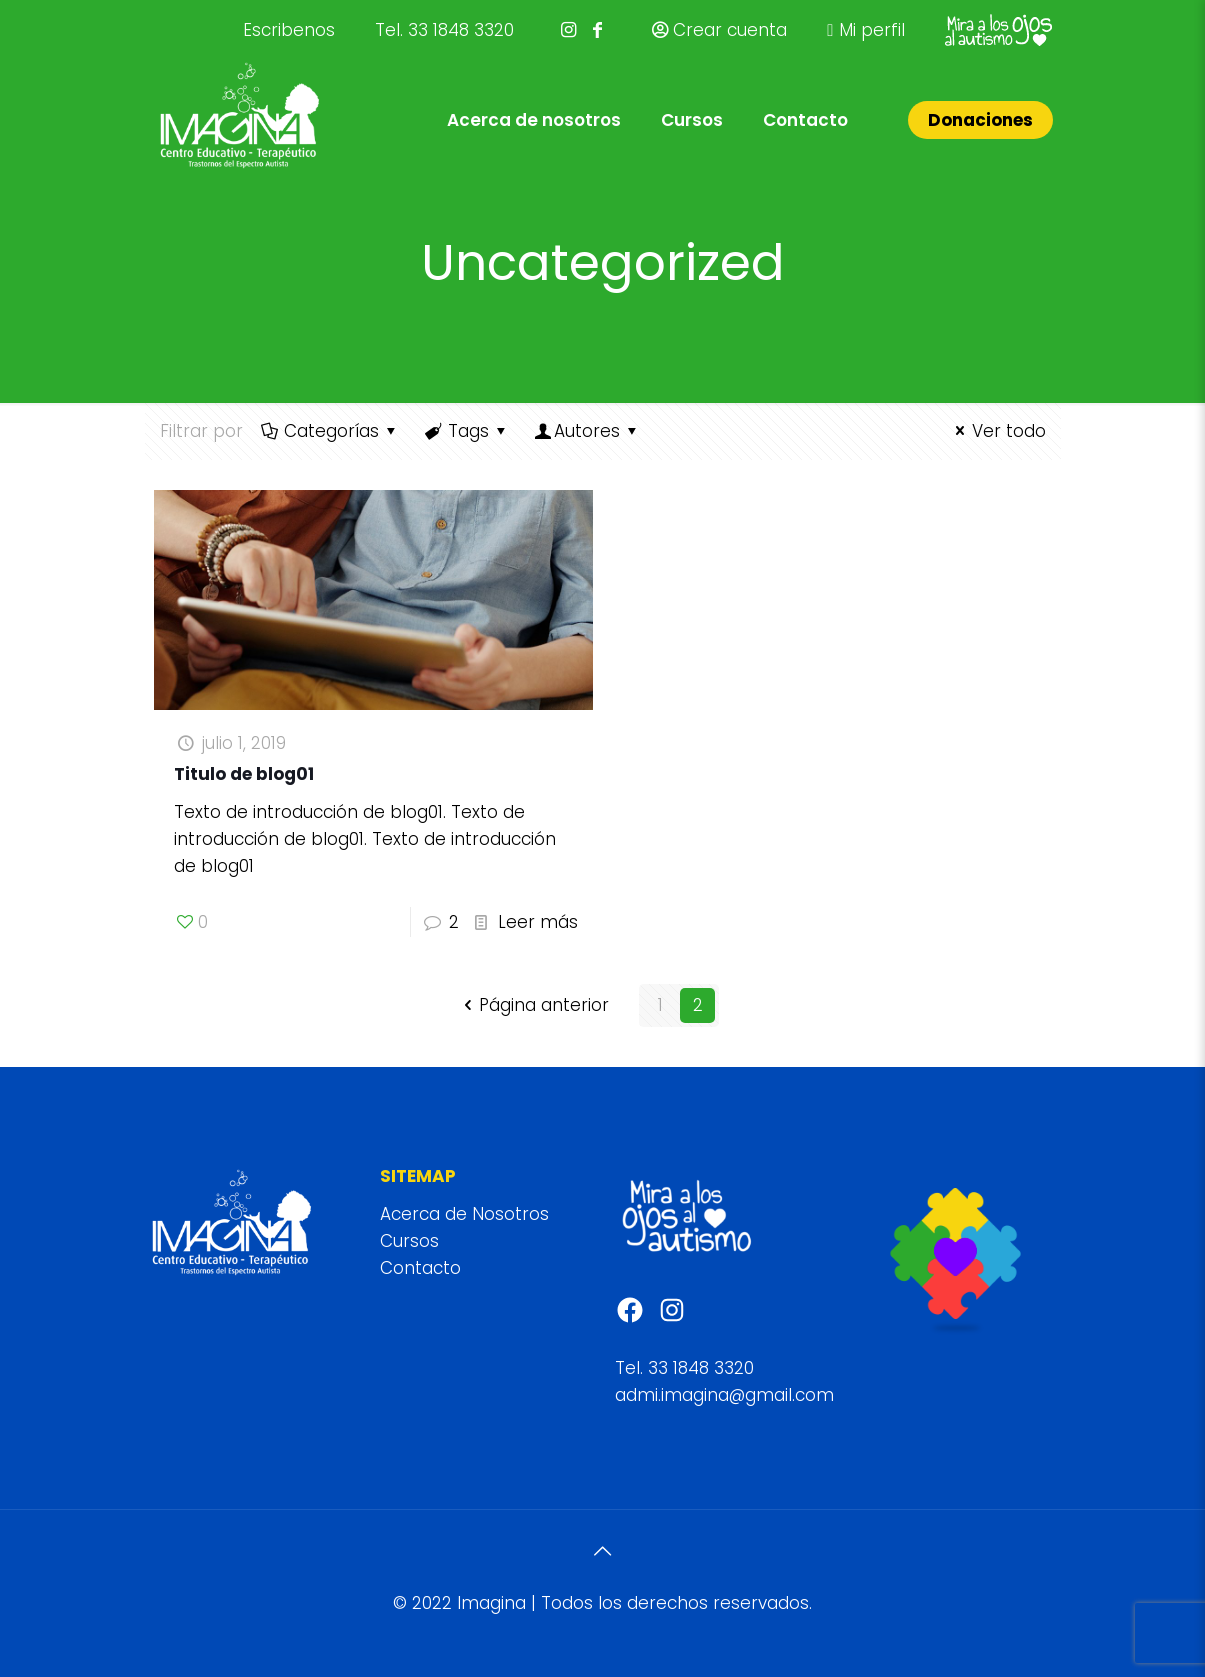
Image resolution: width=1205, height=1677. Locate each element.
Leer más (538, 922)
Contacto (420, 1268)
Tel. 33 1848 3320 (444, 30)
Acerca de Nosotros (464, 1214)
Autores (588, 431)
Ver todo (997, 431)
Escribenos (289, 30)
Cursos (409, 1241)
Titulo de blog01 (244, 774)
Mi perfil (865, 30)
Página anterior (533, 1005)
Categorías (331, 431)
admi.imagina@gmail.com (724, 1395)
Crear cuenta (719, 30)
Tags (467, 431)
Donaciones (980, 120)
